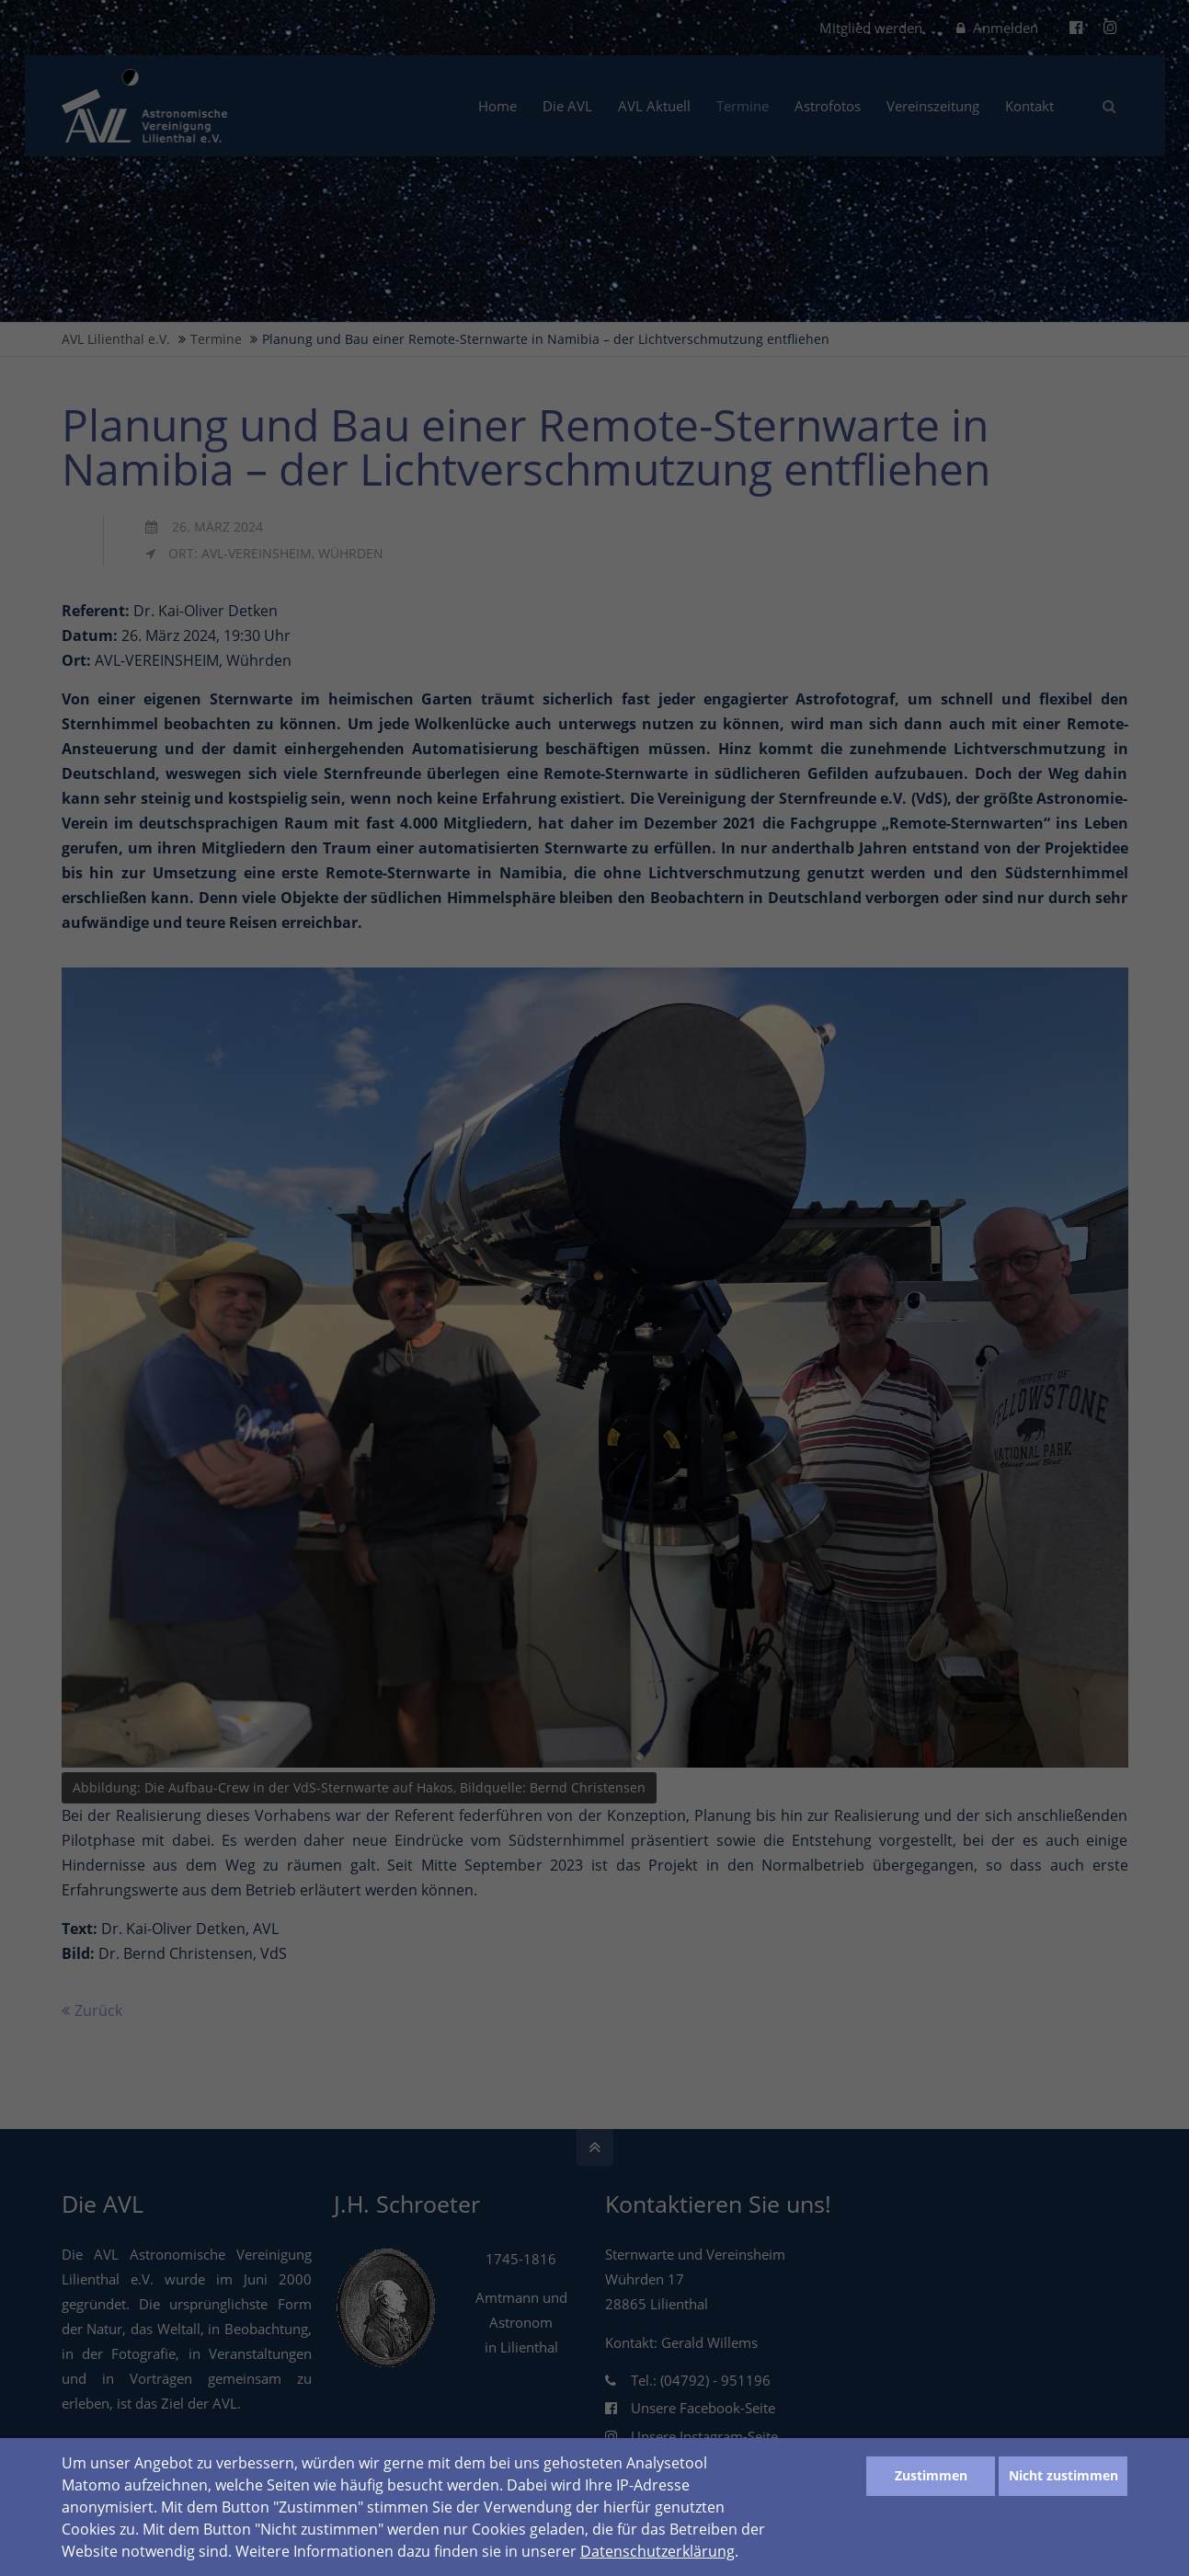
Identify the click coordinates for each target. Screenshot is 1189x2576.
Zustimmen (931, 2475)
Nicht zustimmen (1063, 2475)
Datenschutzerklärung (657, 2551)
